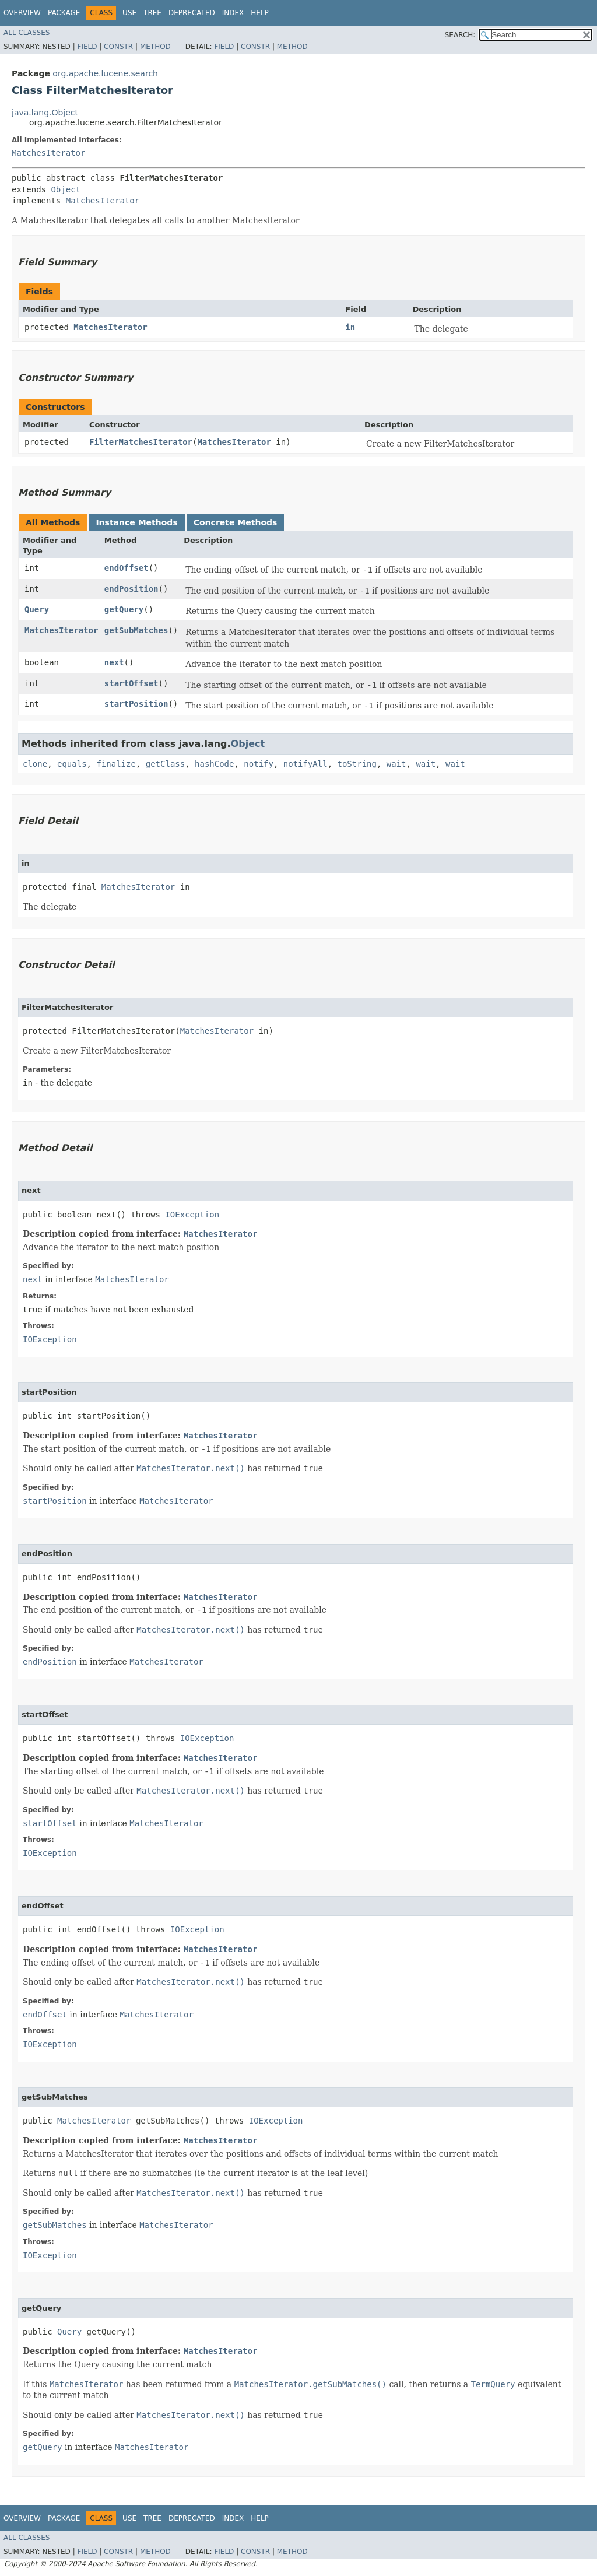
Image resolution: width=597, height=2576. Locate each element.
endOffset (126, 568)
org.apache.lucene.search (105, 73)
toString (357, 763)
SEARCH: (460, 35)
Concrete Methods (236, 522)
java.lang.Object (45, 112)
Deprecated (191, 13)
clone (35, 763)
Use (129, 13)
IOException (192, 1214)
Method (155, 47)
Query (36, 609)
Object (65, 189)
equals (72, 763)
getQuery (123, 609)
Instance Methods (136, 522)
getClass (165, 763)
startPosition (136, 703)
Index (233, 13)
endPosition (131, 589)
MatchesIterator (48, 152)
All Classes (26, 33)
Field (87, 47)
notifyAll (305, 763)
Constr (118, 47)
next (114, 662)
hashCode (214, 763)
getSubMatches (136, 630)
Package (64, 13)
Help (260, 13)
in (350, 327)
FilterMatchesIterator (140, 442)
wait (396, 763)
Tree (152, 13)
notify (258, 763)
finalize (115, 763)
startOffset (131, 683)
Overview (22, 13)
